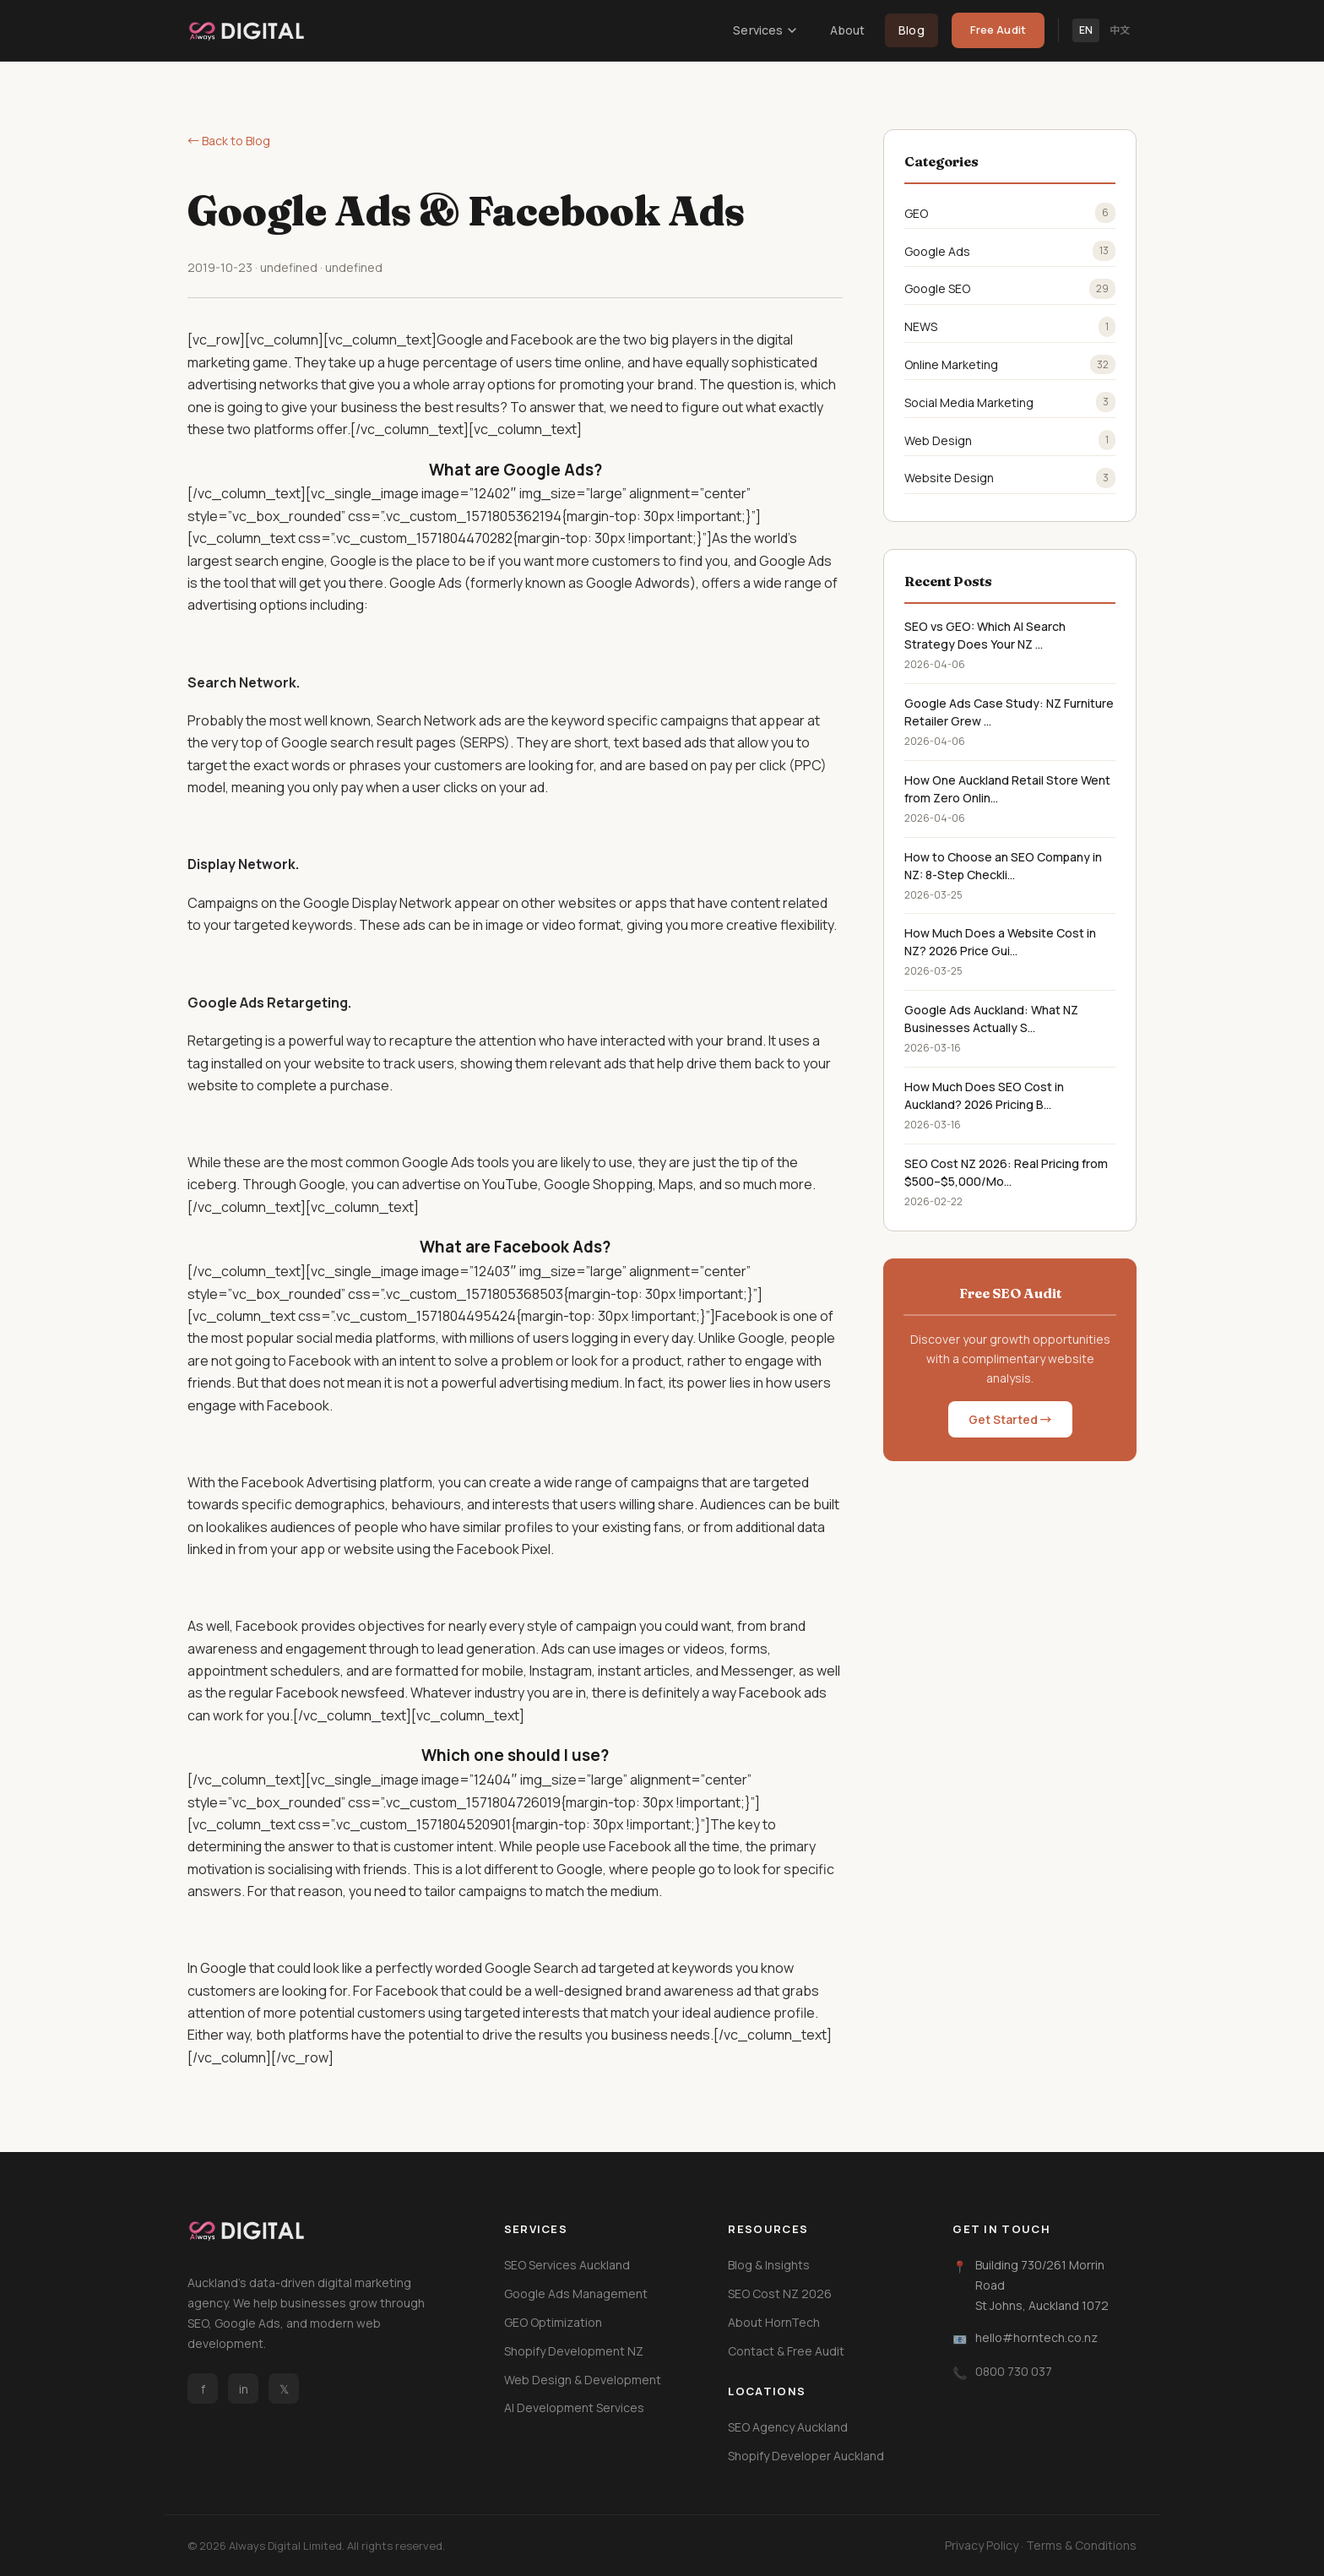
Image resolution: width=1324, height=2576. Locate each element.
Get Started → (1010, 1419)
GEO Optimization (553, 2322)
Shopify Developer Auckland (806, 2456)
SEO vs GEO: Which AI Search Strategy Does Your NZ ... (985, 635)
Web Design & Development (582, 2380)
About (847, 30)
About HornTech (774, 2322)
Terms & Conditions (1081, 2545)
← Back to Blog (228, 141)
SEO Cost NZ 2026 (780, 2293)
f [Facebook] (203, 2389)
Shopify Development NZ (573, 2351)
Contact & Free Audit (786, 2351)
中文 (1120, 30)
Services (764, 30)
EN (1086, 30)
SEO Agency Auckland (788, 2427)
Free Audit (998, 29)
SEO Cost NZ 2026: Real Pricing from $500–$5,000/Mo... (1006, 1172)
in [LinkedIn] (243, 2389)
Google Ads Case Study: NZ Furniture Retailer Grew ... (1009, 712)
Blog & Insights (769, 2265)
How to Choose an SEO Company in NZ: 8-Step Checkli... (1003, 866)
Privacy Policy (981, 2545)
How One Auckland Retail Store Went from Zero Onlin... (1007, 789)
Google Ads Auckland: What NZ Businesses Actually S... (991, 1018)
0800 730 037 (1013, 2371)
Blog (911, 30)
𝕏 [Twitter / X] (284, 2389)
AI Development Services (574, 2407)
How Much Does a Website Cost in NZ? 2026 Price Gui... (1000, 942)
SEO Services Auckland (567, 2265)
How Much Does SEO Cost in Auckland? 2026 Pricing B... (984, 1095)
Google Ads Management (576, 2293)
